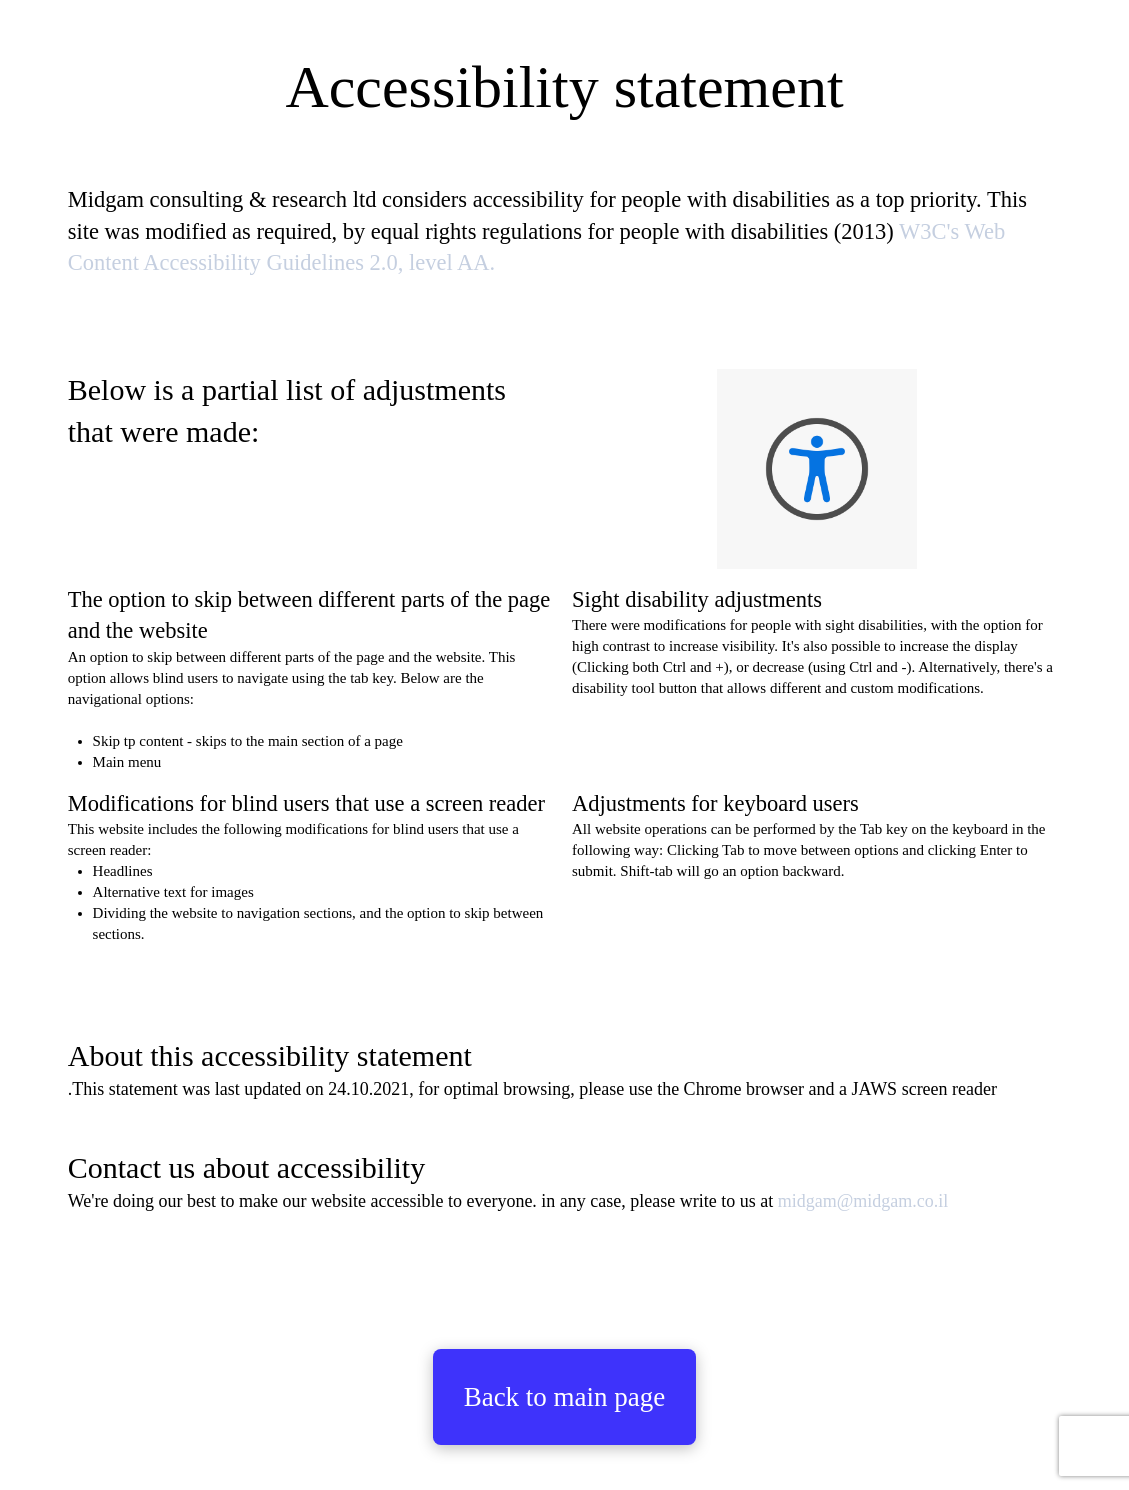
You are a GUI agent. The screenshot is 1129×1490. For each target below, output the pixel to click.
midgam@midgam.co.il (863, 1201)
